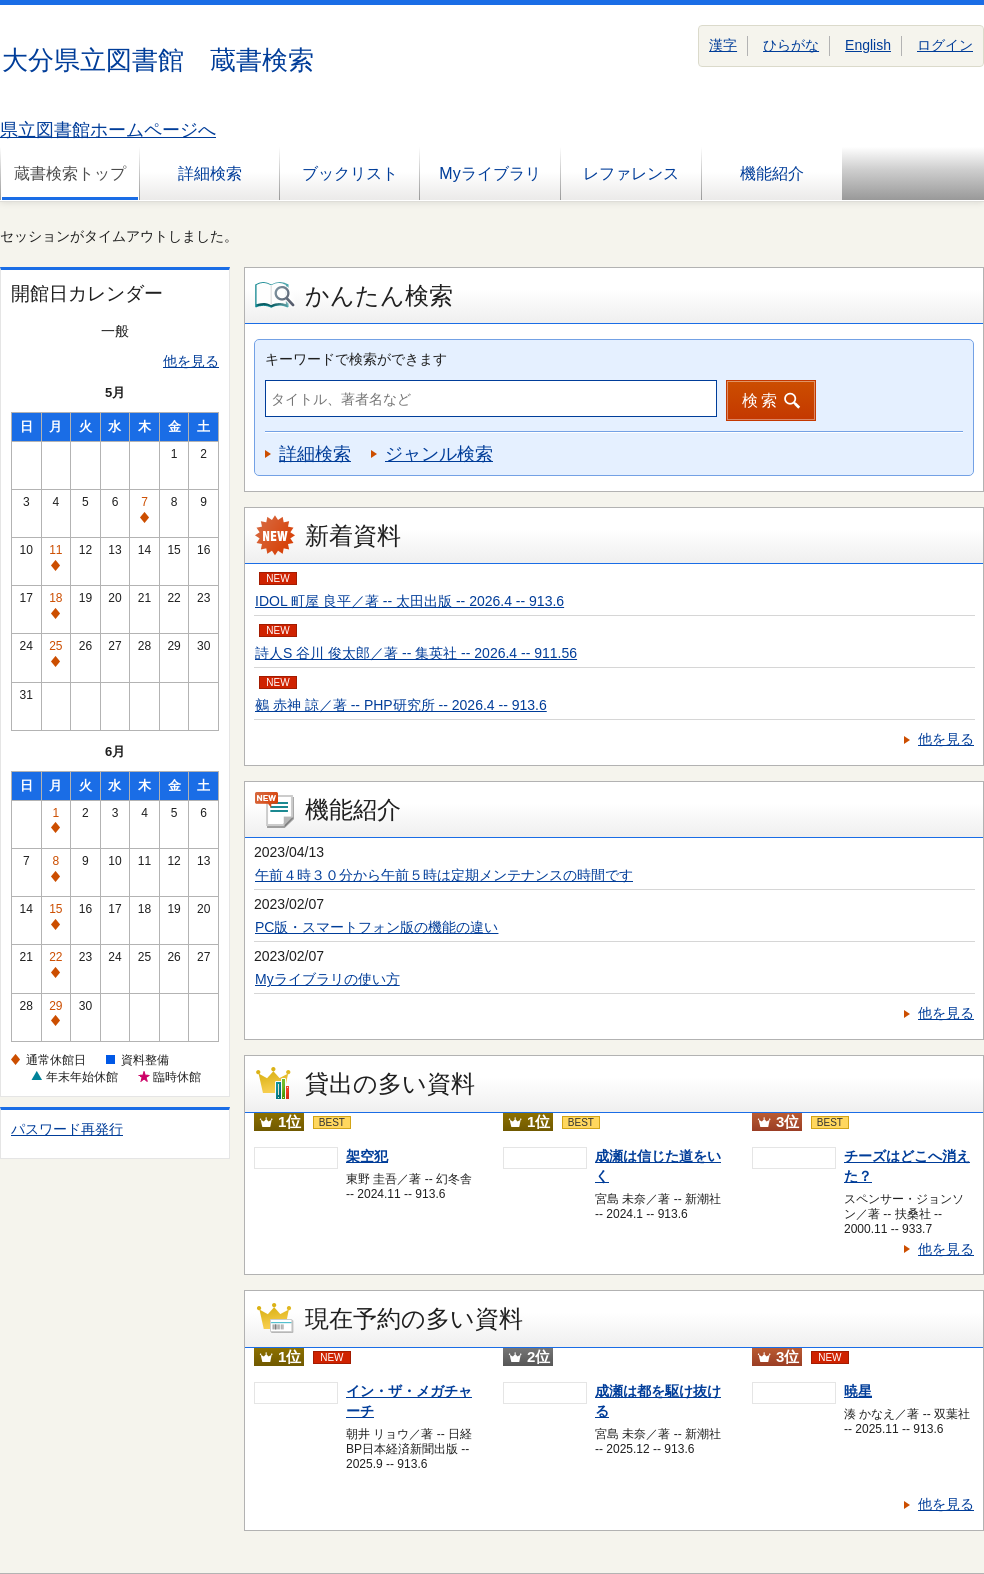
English (868, 45)
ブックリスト (350, 173)
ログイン (945, 45)
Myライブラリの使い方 (327, 979)
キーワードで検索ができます (356, 359)
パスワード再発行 (67, 1129)
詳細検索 (210, 173)
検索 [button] (761, 400)
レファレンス (631, 173)
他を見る (191, 361)
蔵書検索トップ (70, 173)
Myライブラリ (489, 173)
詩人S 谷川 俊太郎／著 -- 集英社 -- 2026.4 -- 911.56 (416, 653)
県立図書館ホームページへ (108, 130)
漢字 (723, 45)
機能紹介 (772, 173)
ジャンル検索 (439, 454)
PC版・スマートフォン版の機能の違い (376, 927)
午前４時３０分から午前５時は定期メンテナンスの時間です (444, 875)
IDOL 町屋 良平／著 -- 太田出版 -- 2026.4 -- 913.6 (409, 601)
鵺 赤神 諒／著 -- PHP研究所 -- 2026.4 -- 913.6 (401, 705)
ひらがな (791, 45)
